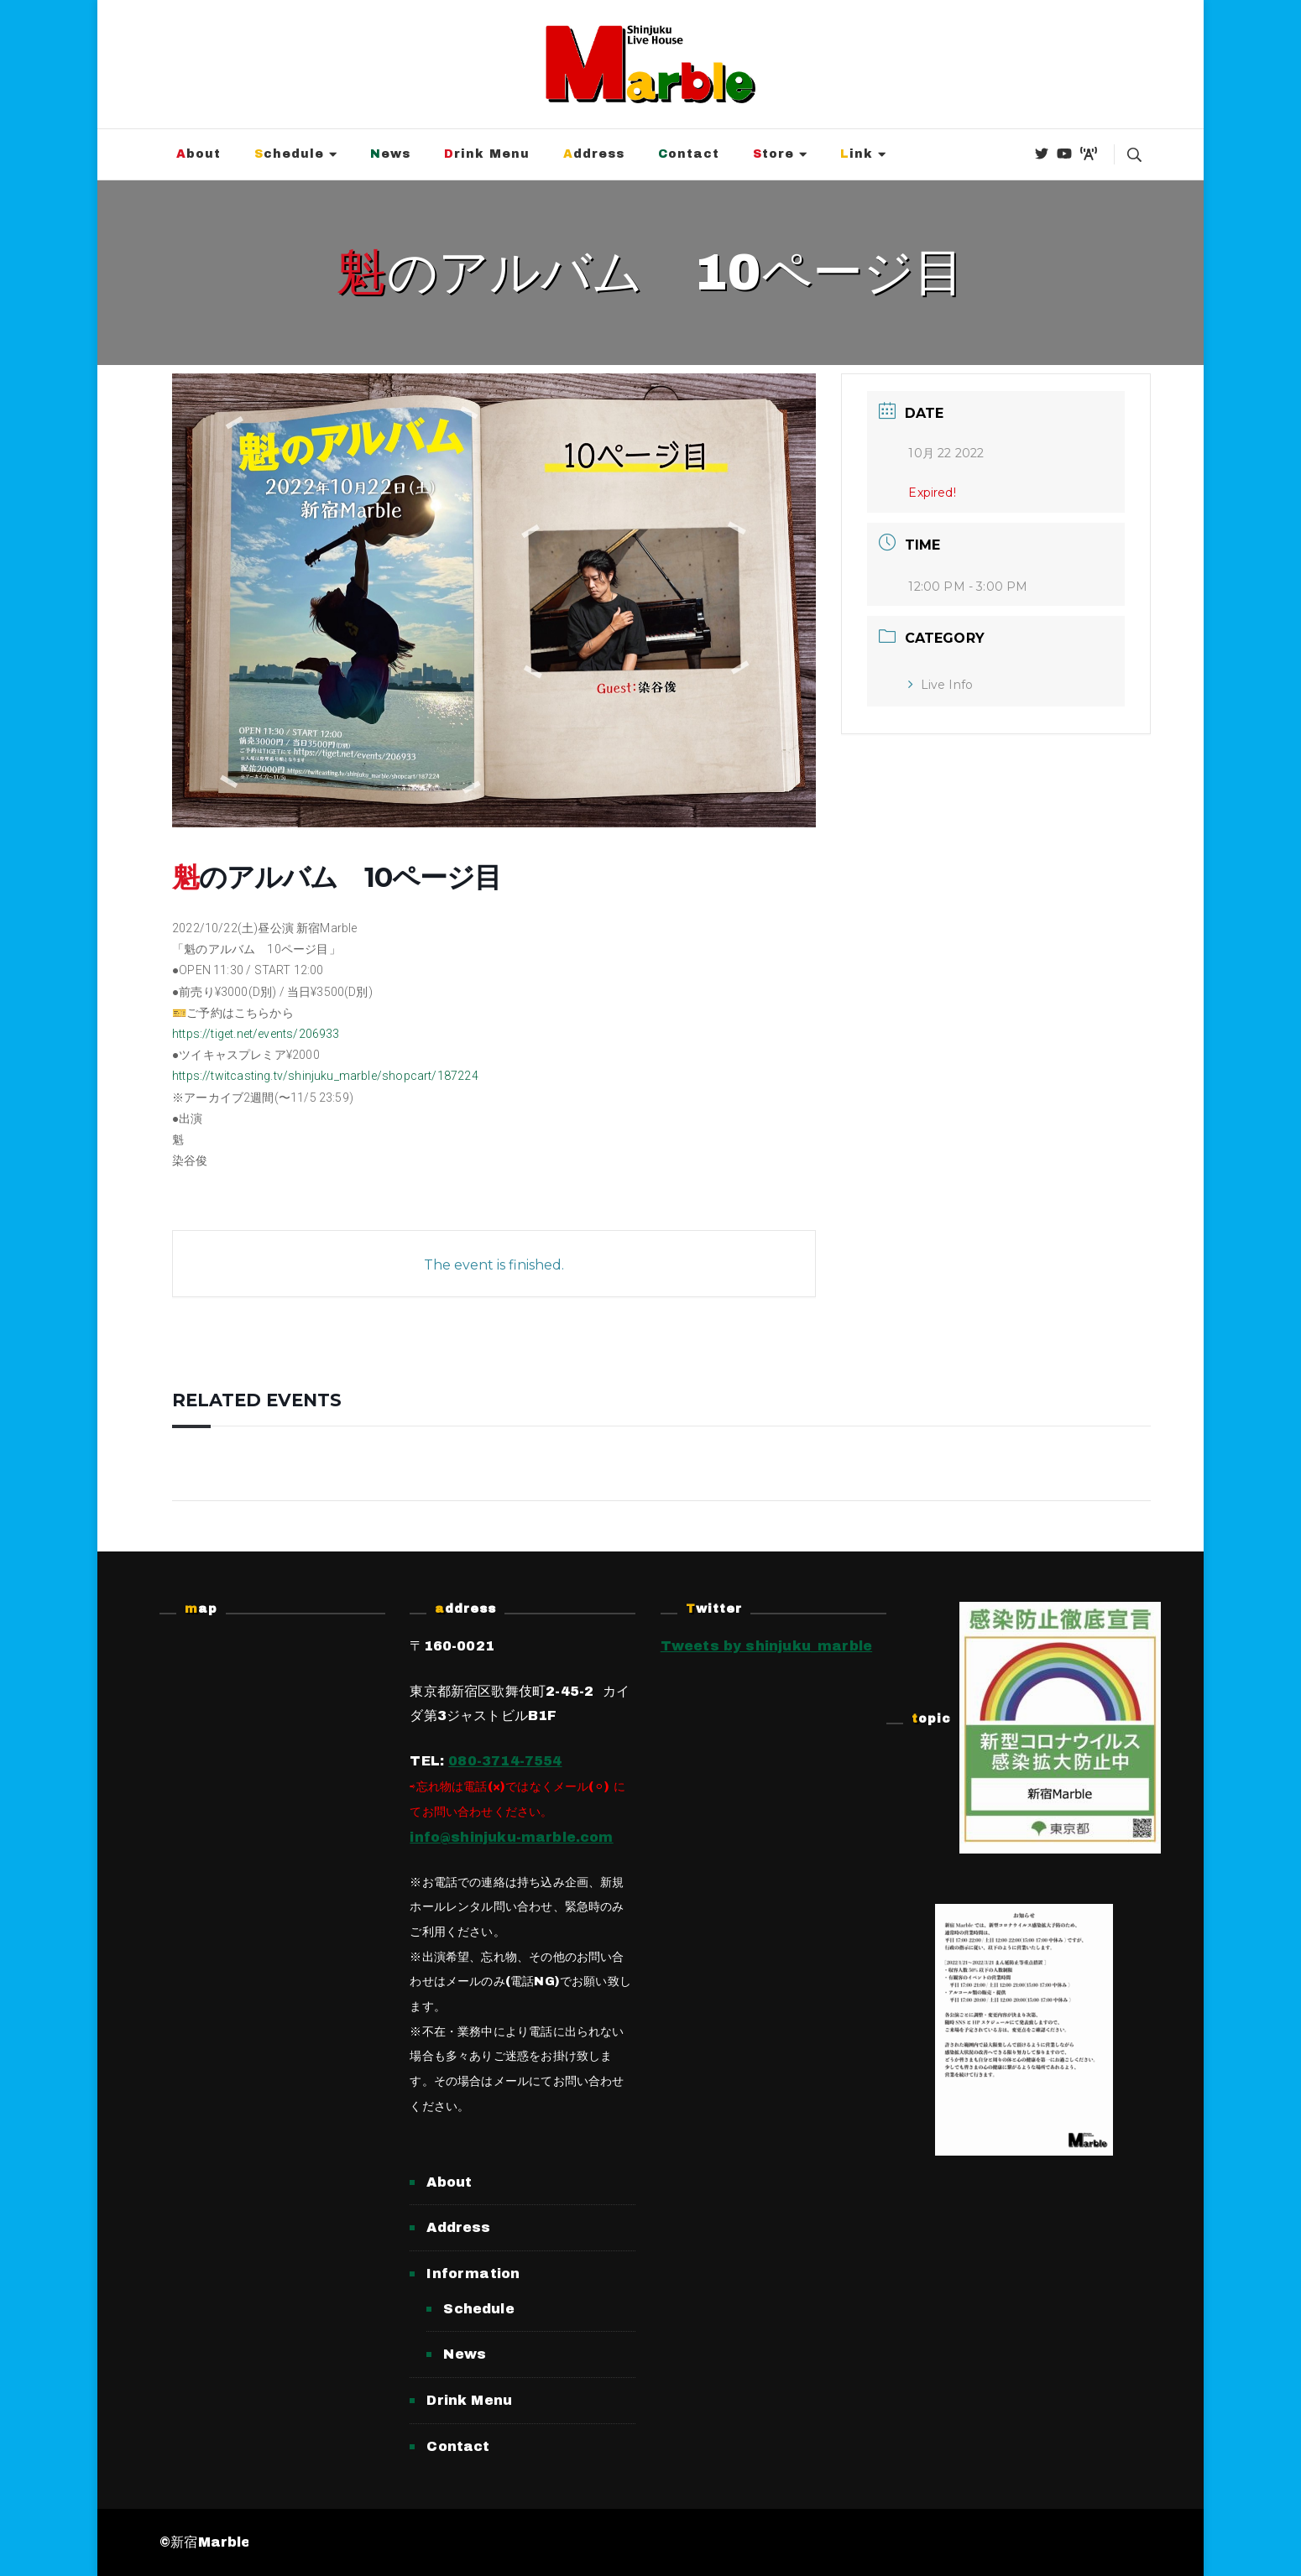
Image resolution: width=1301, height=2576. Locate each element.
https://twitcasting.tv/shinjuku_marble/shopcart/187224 (325, 1075)
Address (593, 154)
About (198, 154)
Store (773, 154)
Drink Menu (487, 154)
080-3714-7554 (505, 1761)
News (390, 154)
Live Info (940, 684)
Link (856, 154)
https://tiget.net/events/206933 (256, 1033)
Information (473, 2273)
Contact (688, 154)
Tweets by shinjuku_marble (767, 1646)
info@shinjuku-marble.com (511, 1837)
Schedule (289, 154)
